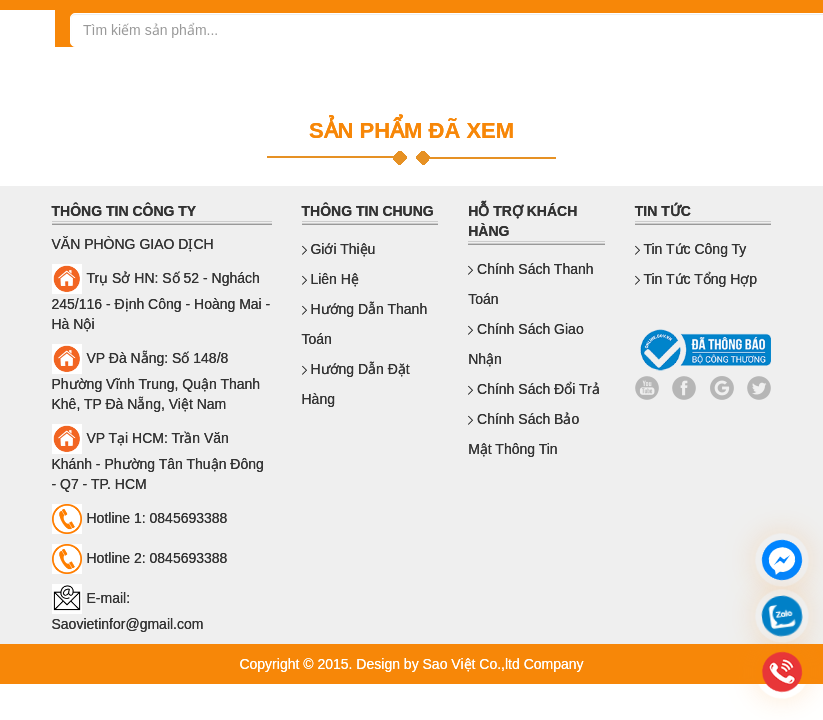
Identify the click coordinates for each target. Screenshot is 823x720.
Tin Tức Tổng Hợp (696, 279)
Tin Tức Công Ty (691, 249)
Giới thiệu (339, 249)
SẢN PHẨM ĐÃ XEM (411, 130)
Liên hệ (330, 279)
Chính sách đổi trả (534, 389)
